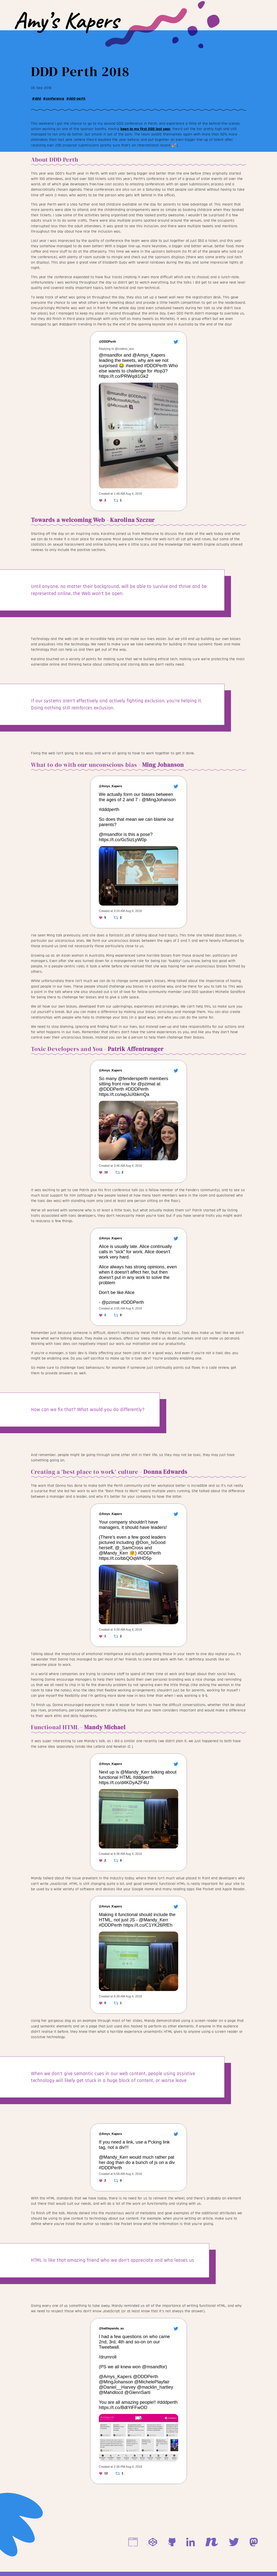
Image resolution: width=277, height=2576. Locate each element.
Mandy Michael (105, 1727)
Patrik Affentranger (135, 1049)
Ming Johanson (163, 765)
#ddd (36, 98)
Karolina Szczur (132, 520)
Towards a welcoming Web (68, 520)
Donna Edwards (165, 1472)
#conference (53, 98)
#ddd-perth (75, 98)
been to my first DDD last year (145, 128)
